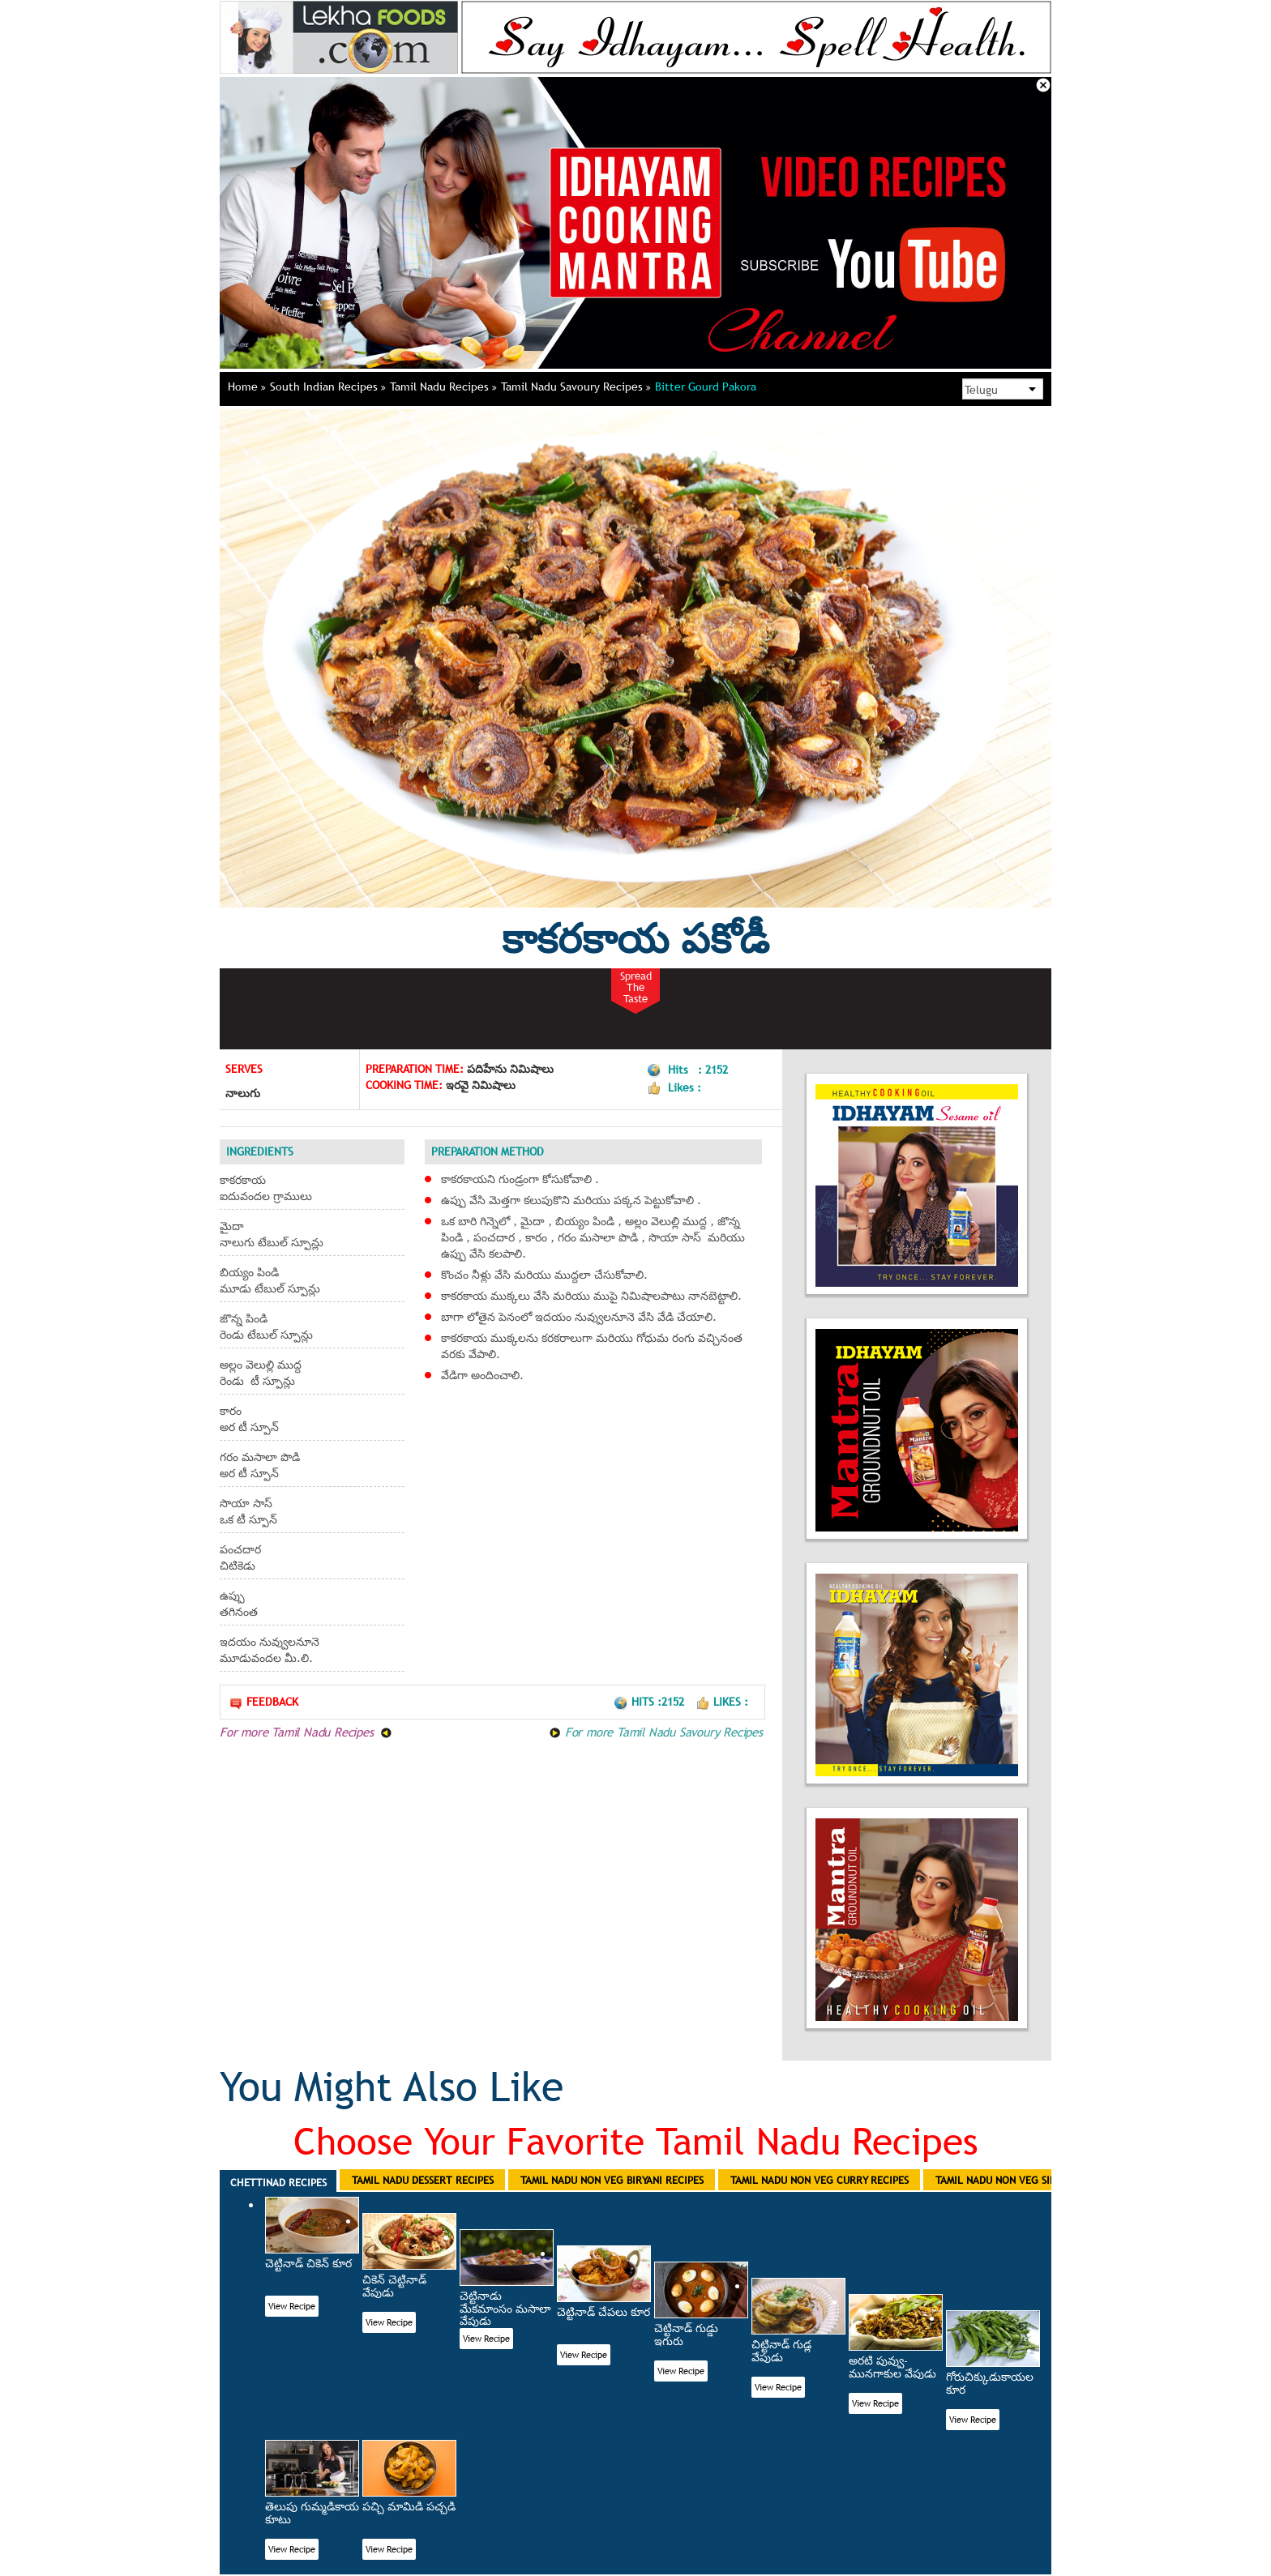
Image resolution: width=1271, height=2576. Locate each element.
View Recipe (291, 2306)
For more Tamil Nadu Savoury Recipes (656, 1732)
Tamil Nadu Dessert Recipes (423, 2179)
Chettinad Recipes (278, 2182)
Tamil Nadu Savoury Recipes (576, 386)
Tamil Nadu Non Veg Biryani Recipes (612, 2179)
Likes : (721, 1701)
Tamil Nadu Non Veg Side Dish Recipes (1031, 2179)
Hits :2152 (650, 1701)
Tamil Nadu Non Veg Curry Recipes (819, 2179)
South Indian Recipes (328, 386)
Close (1043, 85)
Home (247, 386)
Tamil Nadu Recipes (443, 386)
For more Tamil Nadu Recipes (306, 1732)
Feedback (263, 1702)
